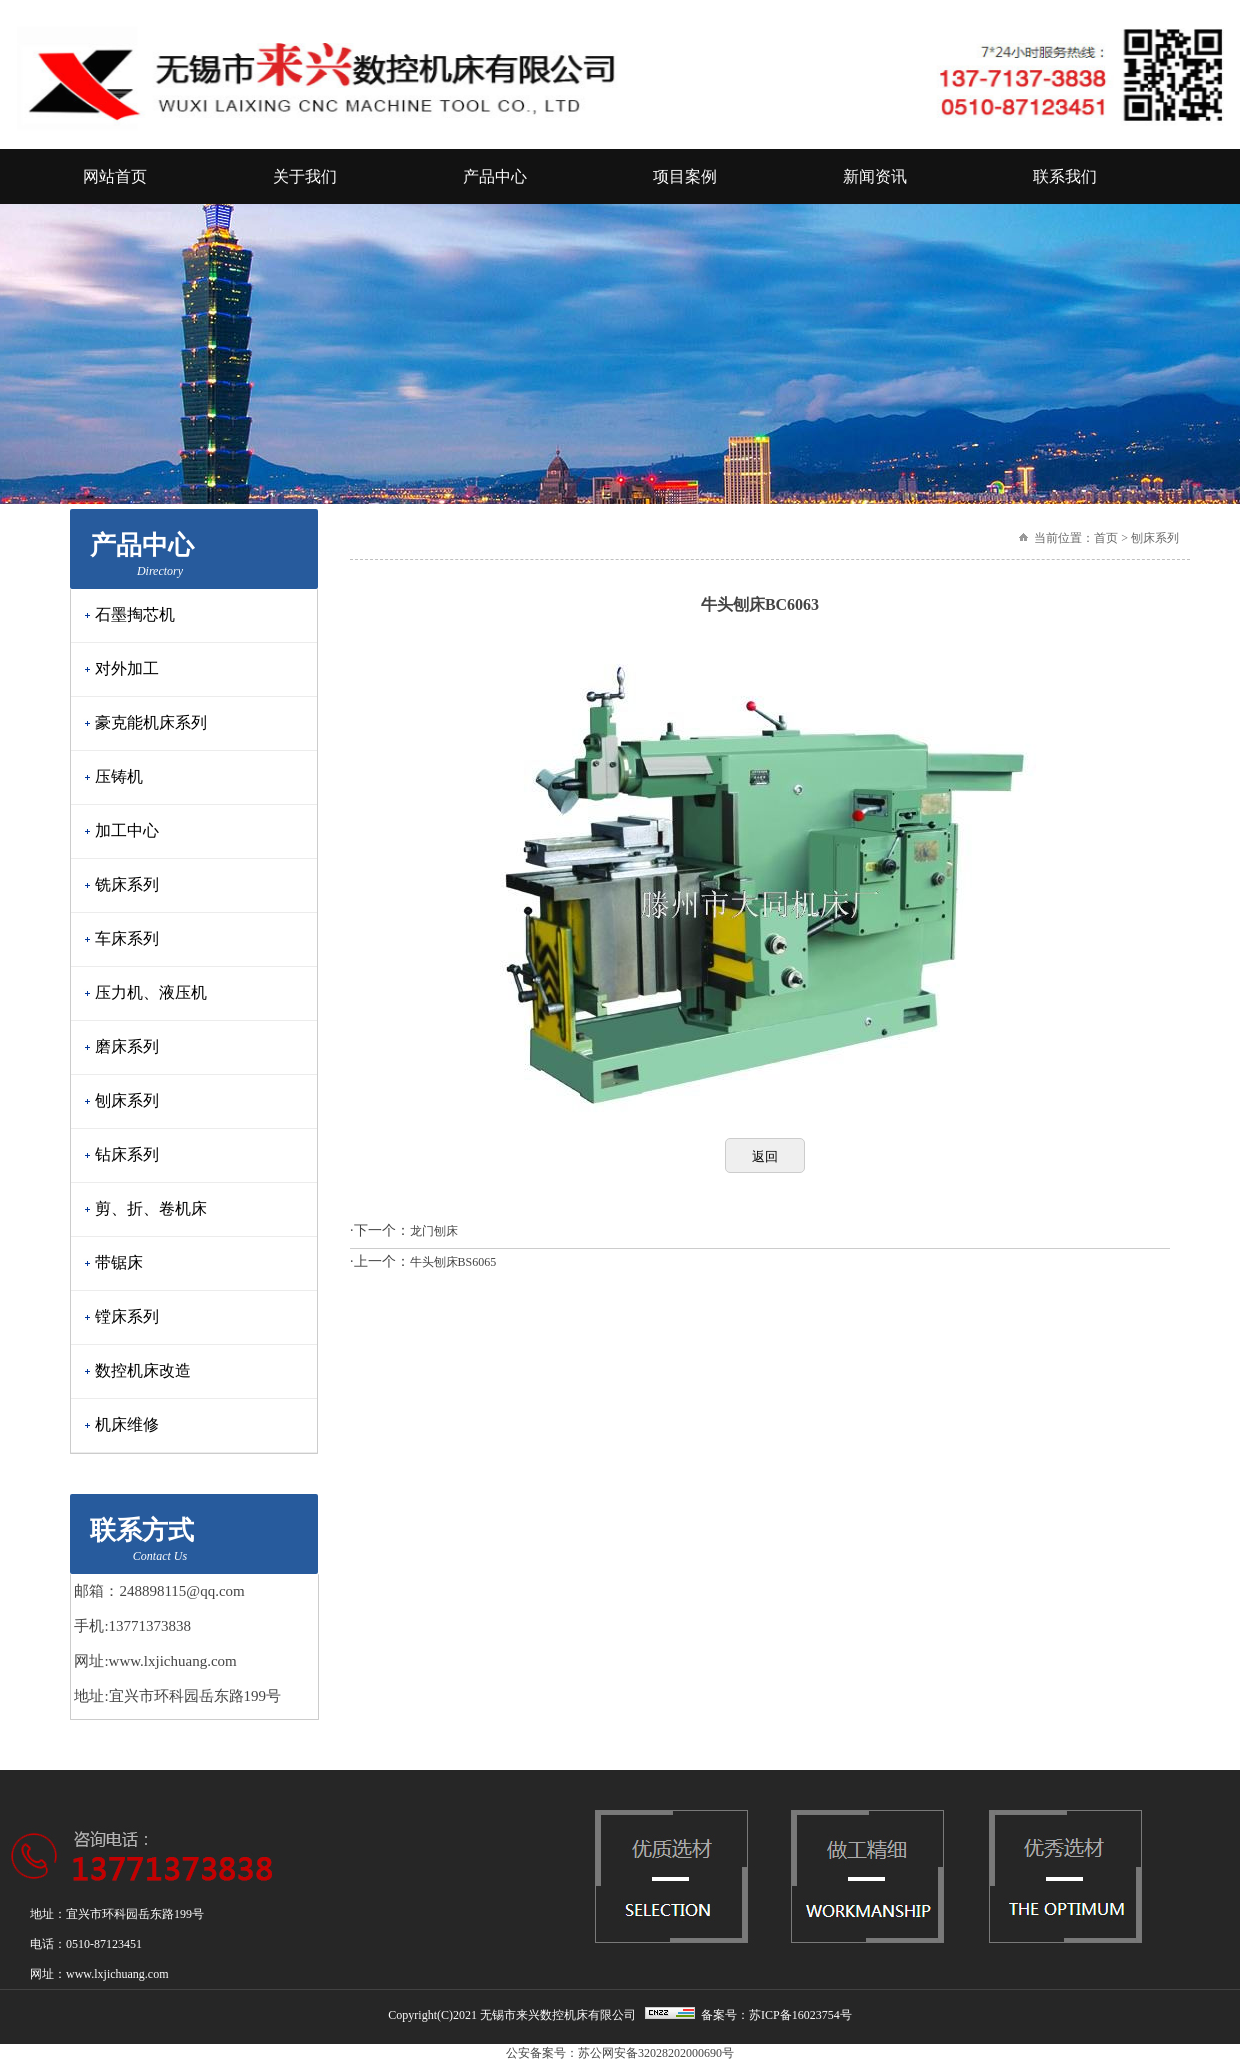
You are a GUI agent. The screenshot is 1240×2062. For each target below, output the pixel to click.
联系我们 (1065, 176)
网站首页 (115, 176)
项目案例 (685, 176)
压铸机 (119, 776)
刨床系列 (127, 1100)
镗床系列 (127, 1316)
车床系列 (127, 938)
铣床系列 (127, 884)
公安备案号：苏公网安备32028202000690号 (620, 2053)
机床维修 (127, 1424)
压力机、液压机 (151, 992)
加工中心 (127, 830)
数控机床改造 (143, 1370)
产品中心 (495, 176)
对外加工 (127, 668)
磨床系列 (127, 1046)
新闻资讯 (875, 176)
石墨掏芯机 (135, 614)
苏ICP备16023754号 (800, 2015)
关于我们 (305, 176)
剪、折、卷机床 (151, 1208)
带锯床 (119, 1262)
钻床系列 (127, 1154)
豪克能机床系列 (151, 722)
